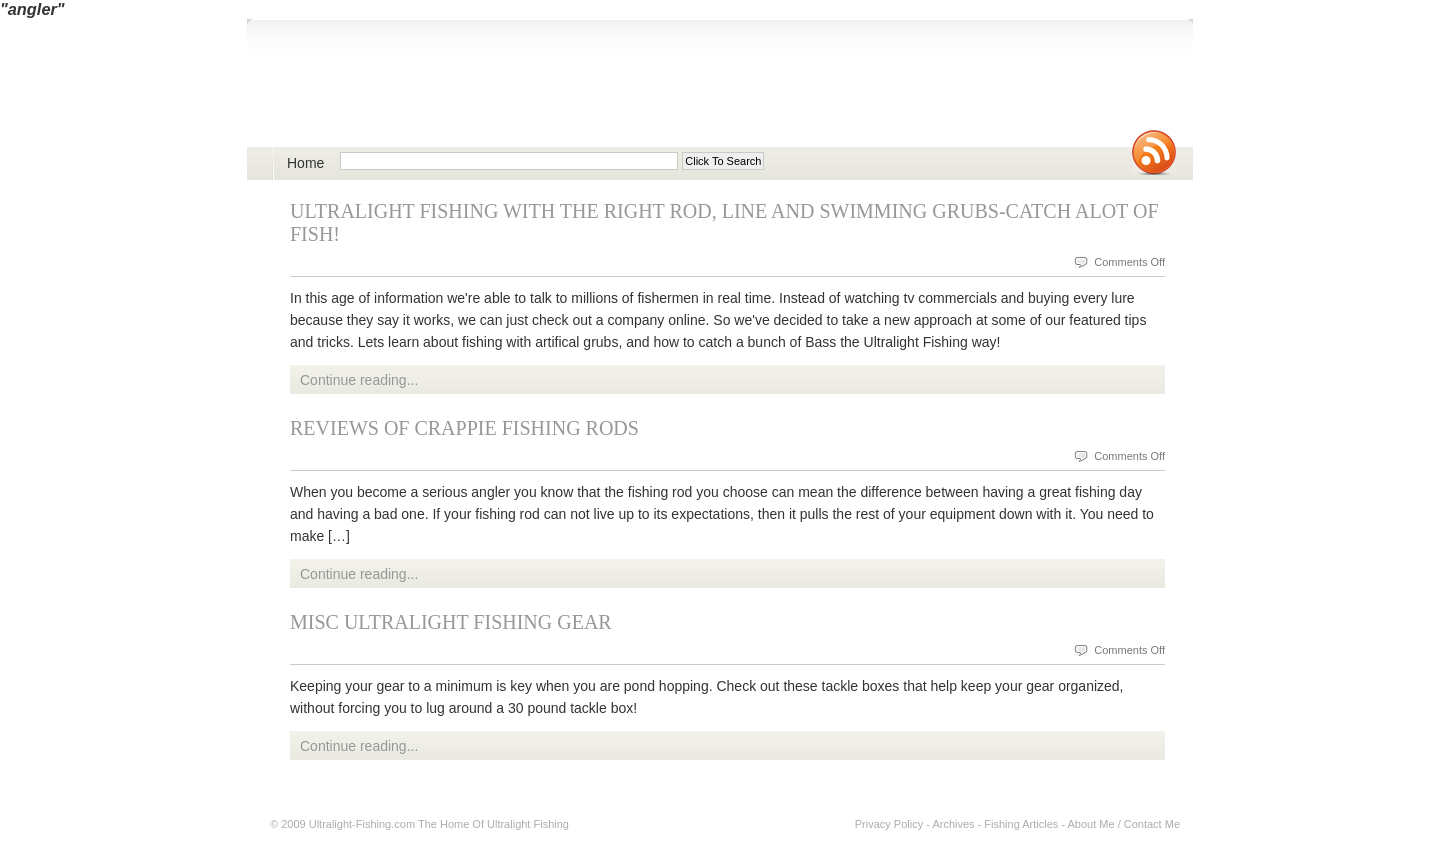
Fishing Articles (1021, 824)
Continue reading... (359, 380)
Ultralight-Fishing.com (362, 824)
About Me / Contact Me (1124, 824)
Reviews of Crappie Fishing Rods (464, 428)
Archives (953, 824)
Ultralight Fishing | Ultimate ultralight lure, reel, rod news (503, 94)
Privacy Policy (889, 824)
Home (305, 163)
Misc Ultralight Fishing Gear (451, 622)
